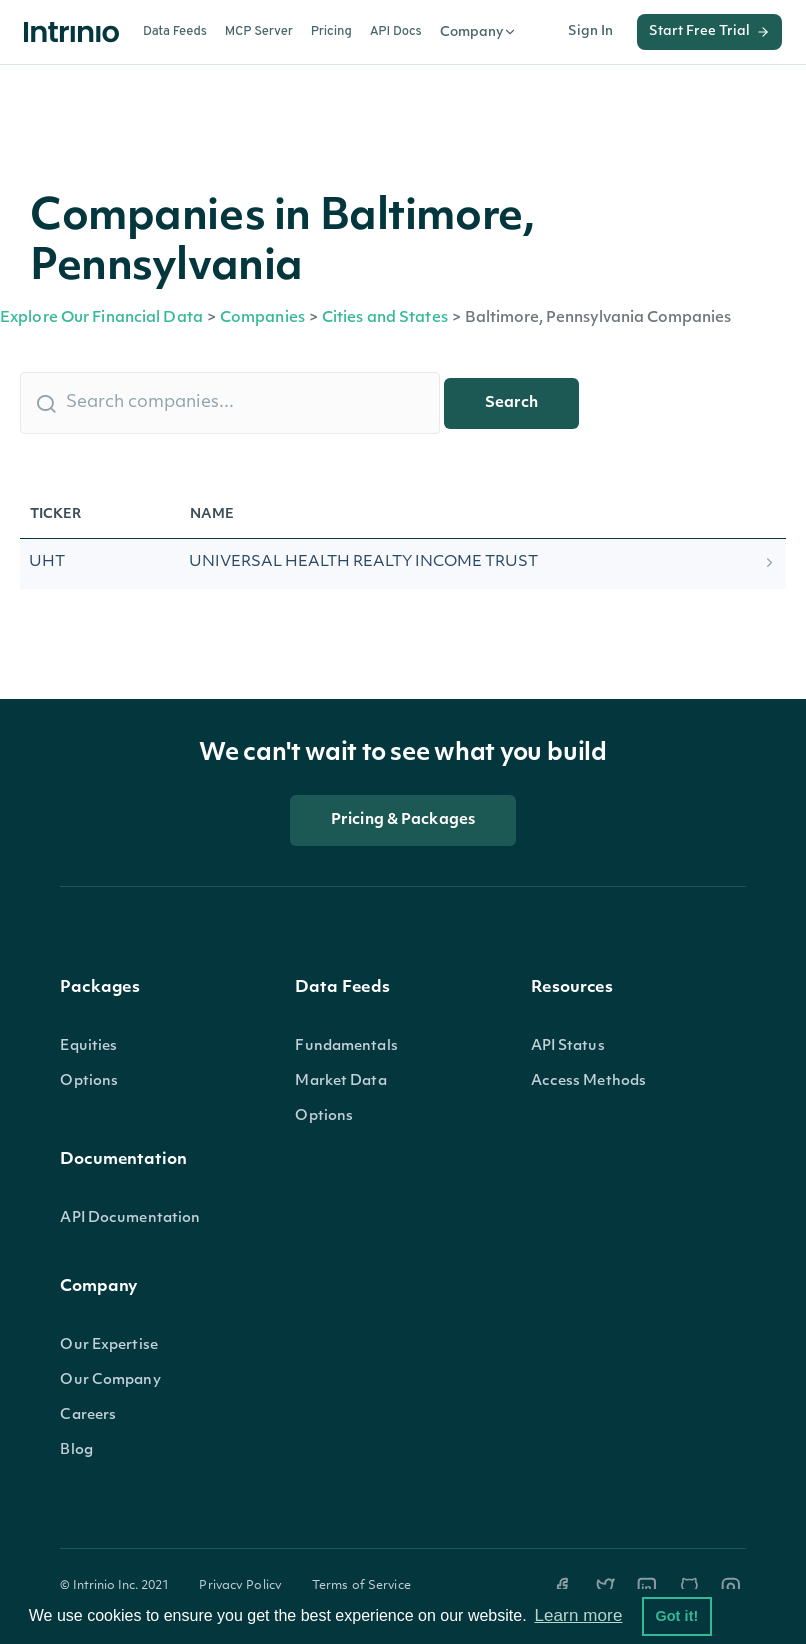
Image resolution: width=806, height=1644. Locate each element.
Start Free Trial (709, 32)
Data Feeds (175, 32)
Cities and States (385, 318)
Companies (262, 318)
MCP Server (259, 32)
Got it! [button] (676, 1616)
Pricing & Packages (403, 820)
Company (478, 32)
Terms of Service (361, 1586)
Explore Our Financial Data (101, 318)
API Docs (396, 32)
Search (511, 403)
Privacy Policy (240, 1586)
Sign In (590, 31)
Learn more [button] (578, 1615)
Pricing (331, 32)
